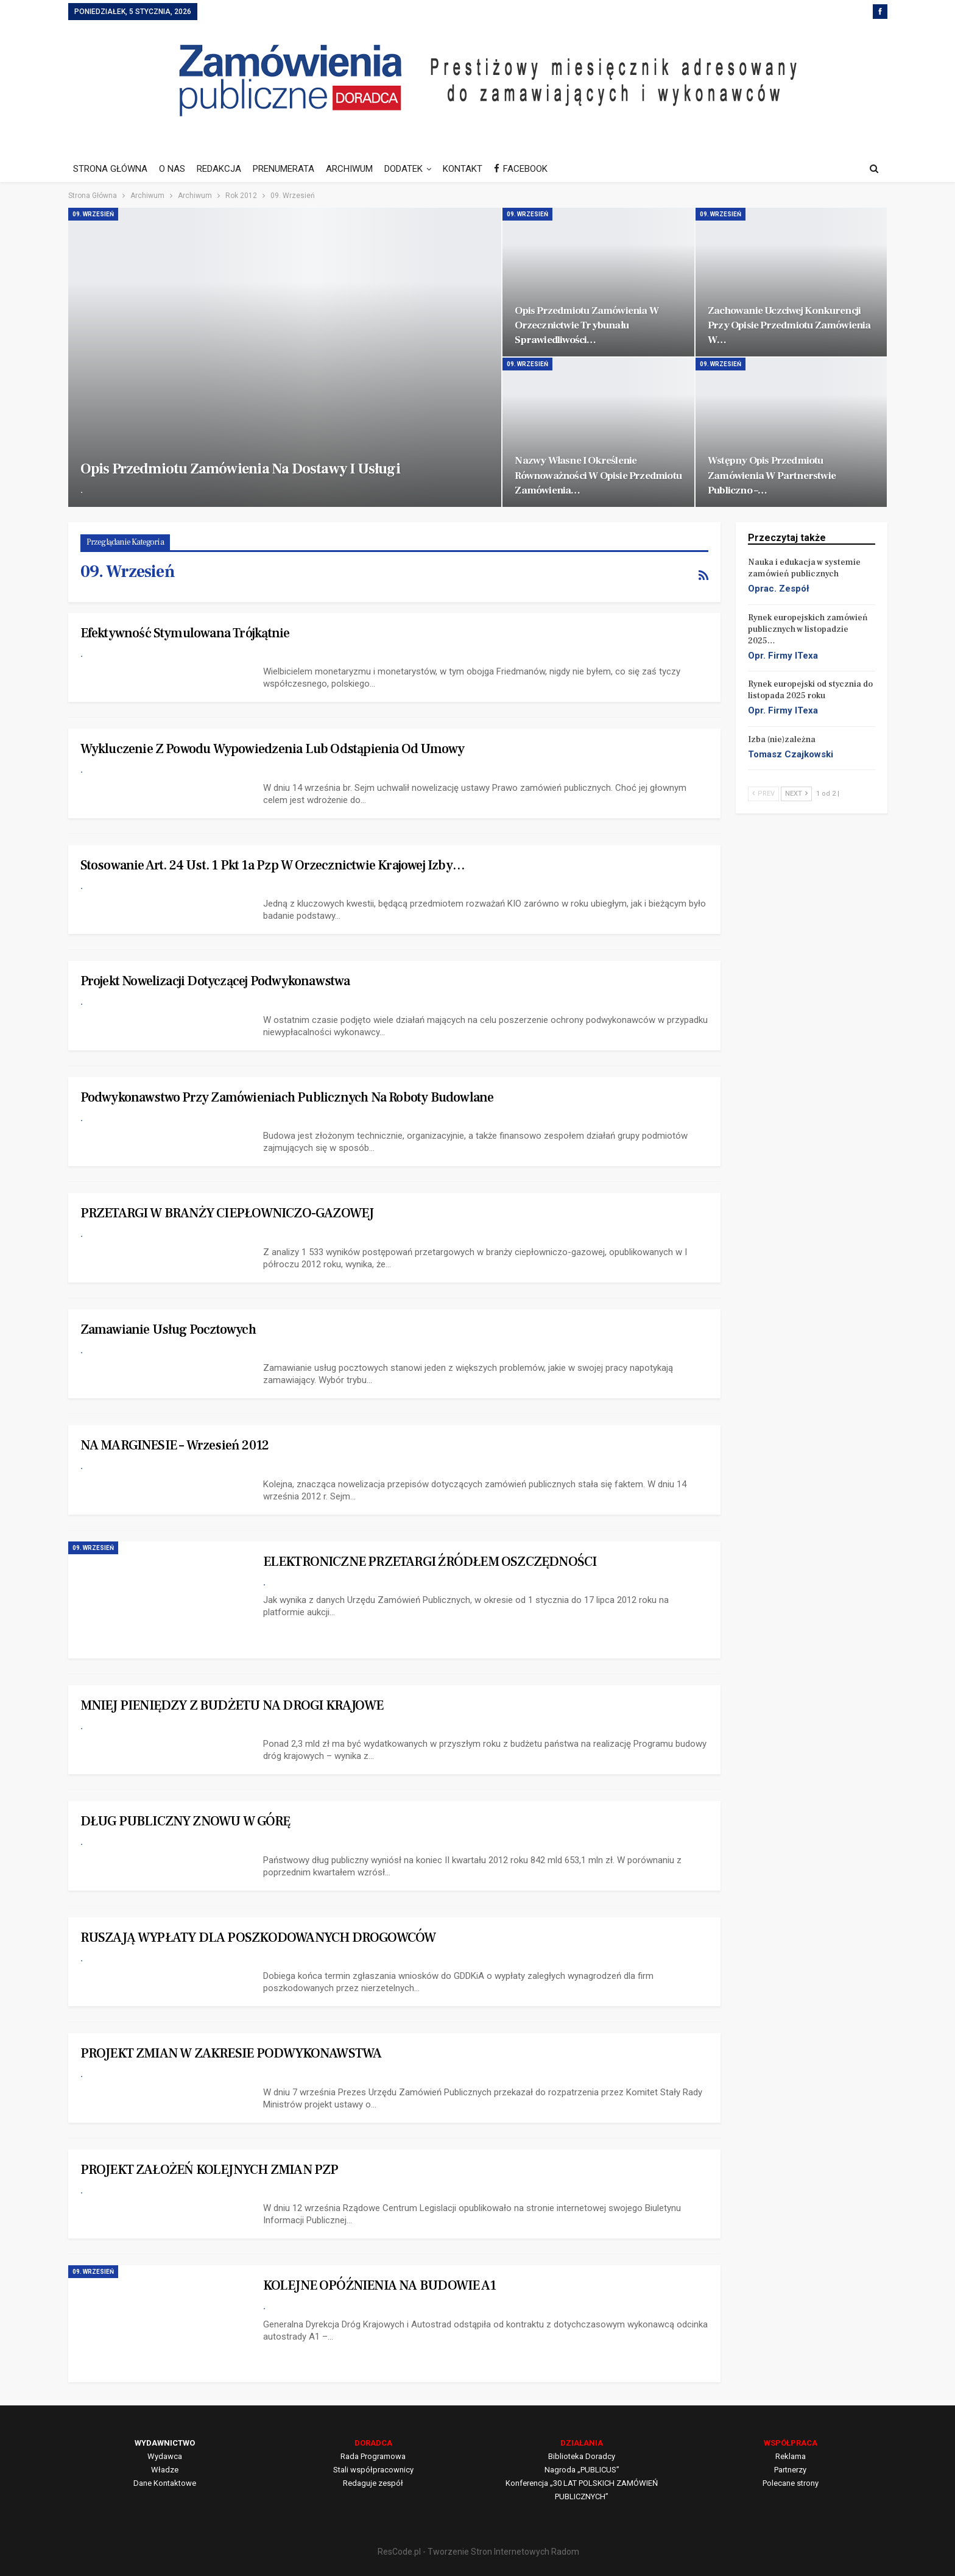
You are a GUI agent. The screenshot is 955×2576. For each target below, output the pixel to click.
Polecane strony (791, 2483)
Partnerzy (790, 2469)
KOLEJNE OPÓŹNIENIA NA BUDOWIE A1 (379, 2285)
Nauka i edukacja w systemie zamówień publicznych (804, 568)
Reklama (790, 2456)
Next (796, 794)
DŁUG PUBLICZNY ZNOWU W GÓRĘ (185, 1821)
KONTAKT (462, 168)
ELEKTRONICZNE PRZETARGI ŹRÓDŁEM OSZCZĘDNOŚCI (430, 1561)
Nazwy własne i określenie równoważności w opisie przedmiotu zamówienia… (598, 475)
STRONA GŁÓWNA (110, 168)
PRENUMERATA (283, 168)
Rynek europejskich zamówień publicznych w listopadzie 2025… (808, 629)
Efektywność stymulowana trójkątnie (185, 633)
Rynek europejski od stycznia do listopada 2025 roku (810, 690)
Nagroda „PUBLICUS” (581, 2469)
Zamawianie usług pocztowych (168, 1329)
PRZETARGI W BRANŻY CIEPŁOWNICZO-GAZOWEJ (227, 1213)
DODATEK (403, 168)
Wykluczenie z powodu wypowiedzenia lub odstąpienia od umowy (272, 748)
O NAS (172, 168)
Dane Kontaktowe (164, 2483)
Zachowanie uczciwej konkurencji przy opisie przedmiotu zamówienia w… (789, 325)
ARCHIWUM (349, 168)
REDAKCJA (219, 168)
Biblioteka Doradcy (581, 2456)
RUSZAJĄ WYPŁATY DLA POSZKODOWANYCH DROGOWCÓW (258, 1937)
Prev (763, 794)
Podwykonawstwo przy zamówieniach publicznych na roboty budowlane (287, 1097)
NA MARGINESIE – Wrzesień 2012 (174, 1445)
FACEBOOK (521, 168)
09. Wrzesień (93, 214)
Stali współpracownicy (373, 2469)
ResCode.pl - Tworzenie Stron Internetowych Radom (478, 2552)
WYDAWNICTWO (165, 2442)
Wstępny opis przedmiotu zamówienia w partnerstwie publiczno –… (772, 475)
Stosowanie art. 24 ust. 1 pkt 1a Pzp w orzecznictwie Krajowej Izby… (272, 865)
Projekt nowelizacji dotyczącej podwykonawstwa (215, 980)
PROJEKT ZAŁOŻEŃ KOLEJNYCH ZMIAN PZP (209, 2169)
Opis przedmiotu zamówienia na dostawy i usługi (240, 468)
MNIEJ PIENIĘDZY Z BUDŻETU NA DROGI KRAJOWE (231, 1705)
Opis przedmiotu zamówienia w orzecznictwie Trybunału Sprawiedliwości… (586, 325)
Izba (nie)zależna (782, 739)
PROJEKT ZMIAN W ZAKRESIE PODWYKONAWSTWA (231, 2053)
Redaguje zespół (373, 2483)
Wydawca (164, 2456)
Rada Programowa (373, 2456)
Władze (164, 2469)
